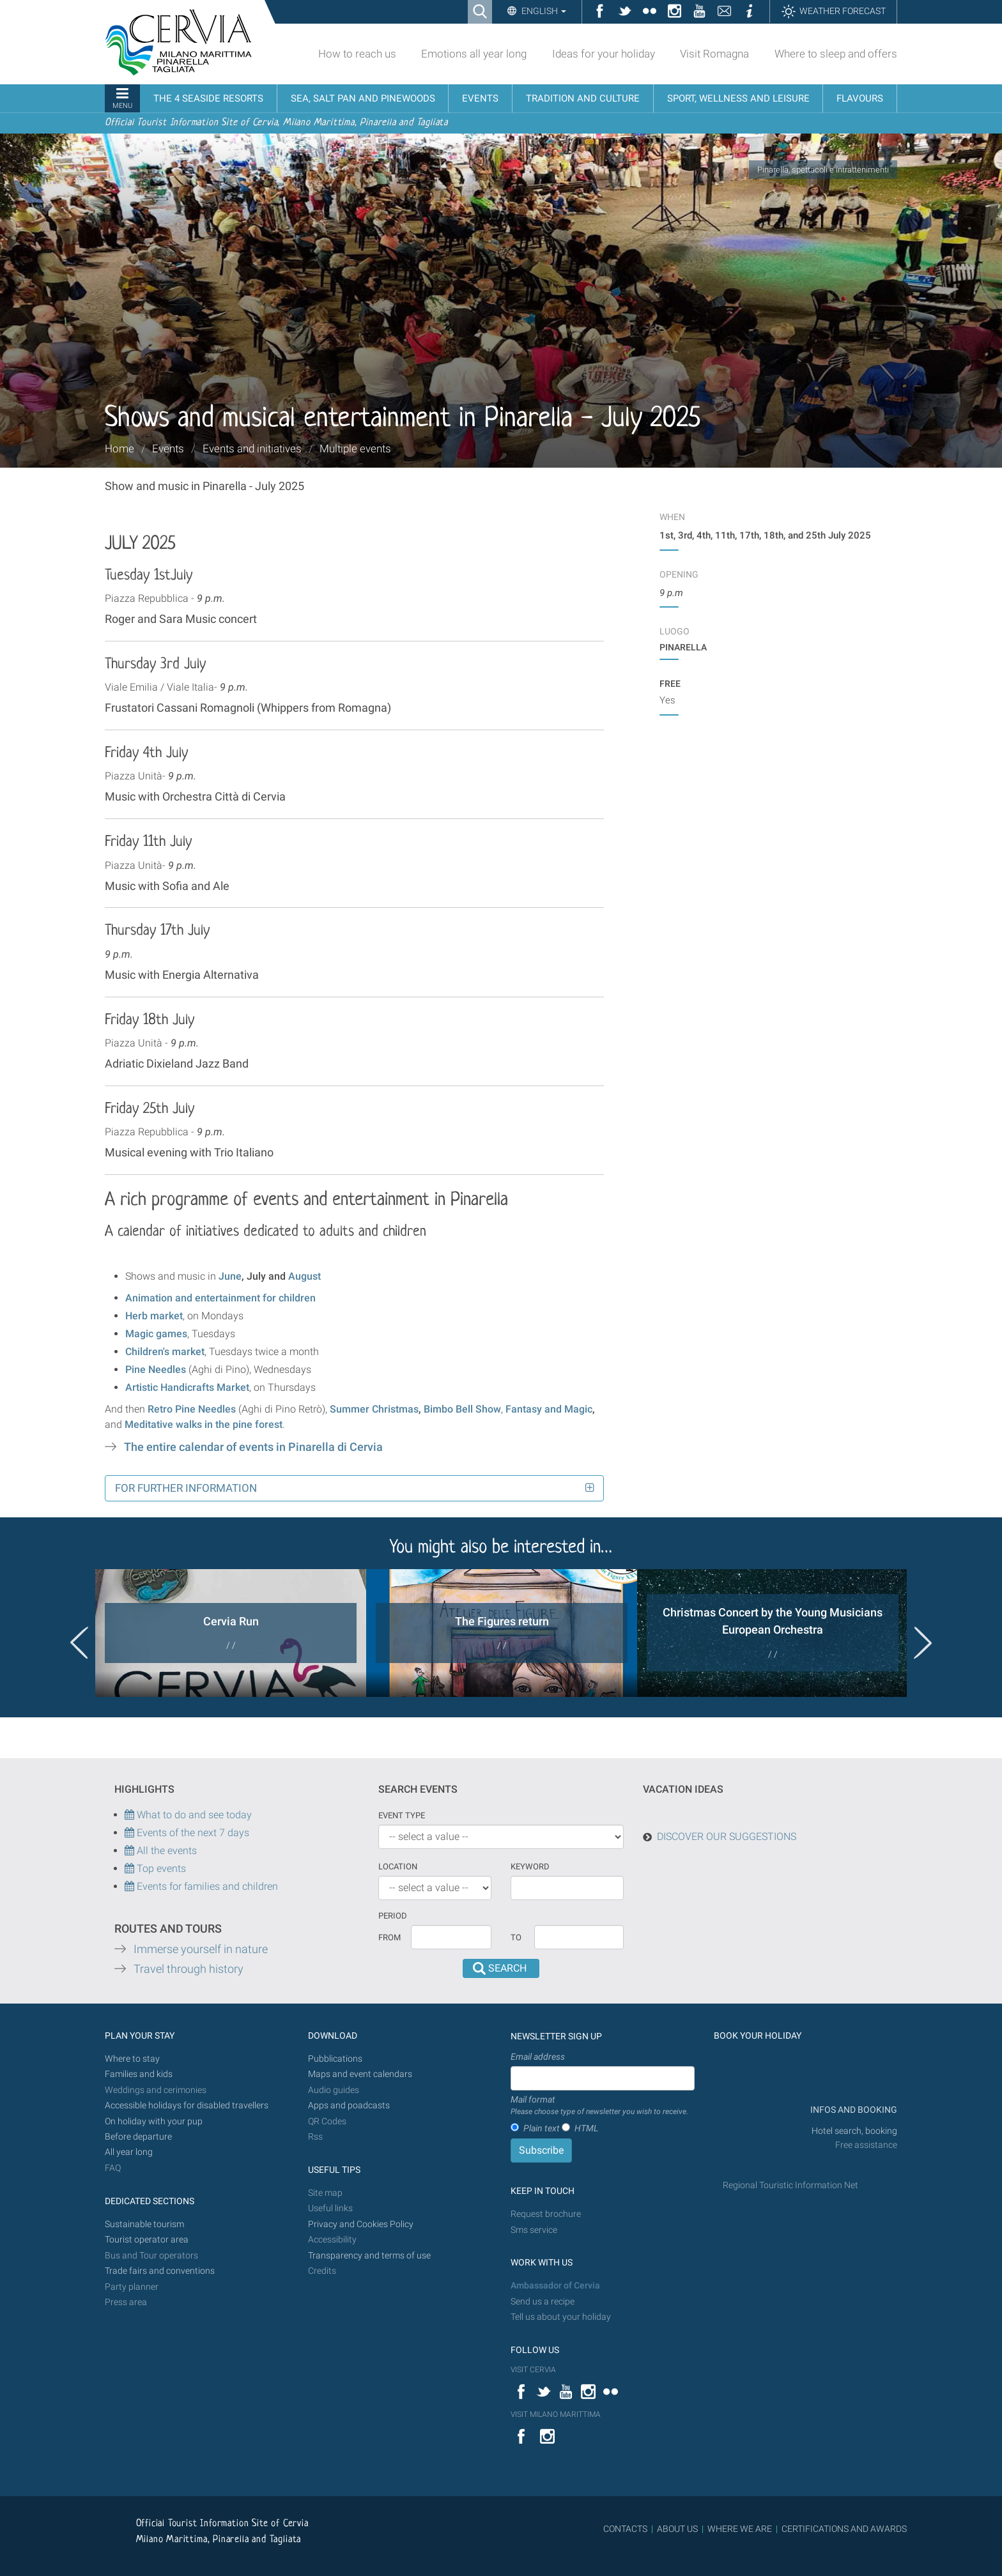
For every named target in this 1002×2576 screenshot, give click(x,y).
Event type (401, 1815)
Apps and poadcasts (349, 2105)
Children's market (164, 1352)
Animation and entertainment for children (220, 1298)
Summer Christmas (374, 1409)
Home (119, 448)
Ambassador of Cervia (555, 2285)
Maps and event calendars (360, 2074)
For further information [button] (186, 1488)
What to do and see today (188, 1815)
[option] (230, 1633)
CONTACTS (625, 2529)
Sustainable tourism (144, 2224)
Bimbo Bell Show (462, 1409)
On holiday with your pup (154, 2121)
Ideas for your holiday (603, 53)
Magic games (156, 1334)
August (304, 1276)
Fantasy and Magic (548, 1409)
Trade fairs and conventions (160, 2271)
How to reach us (357, 53)
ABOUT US (677, 2529)
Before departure (138, 2136)
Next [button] (923, 1643)
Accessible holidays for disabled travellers (186, 2105)
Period (392, 1915)
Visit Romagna (714, 53)
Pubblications (335, 2058)
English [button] (543, 11)
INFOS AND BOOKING (852, 2109)
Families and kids (139, 2074)
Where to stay (132, 2058)
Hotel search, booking (854, 2131)
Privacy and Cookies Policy (360, 2224)
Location (397, 1866)
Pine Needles (155, 1369)
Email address (538, 2056)
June (230, 1276)
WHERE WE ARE (739, 2529)
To (516, 1937)
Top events (160, 1868)
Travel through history (188, 1969)
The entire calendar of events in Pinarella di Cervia (253, 1447)
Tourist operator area (147, 2239)
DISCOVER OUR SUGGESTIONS (726, 1836)
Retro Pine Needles (192, 1409)
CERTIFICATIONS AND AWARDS (844, 2529)
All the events (165, 1850)
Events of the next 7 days (193, 1833)
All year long (129, 2152)
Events (168, 448)
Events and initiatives (252, 448)
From (389, 1937)
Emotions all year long (474, 53)
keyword (530, 1866)
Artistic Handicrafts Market (187, 1387)
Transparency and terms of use (369, 2255)
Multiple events (355, 448)
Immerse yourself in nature (201, 1949)
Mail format (599, 2105)
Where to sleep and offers (836, 53)
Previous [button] (79, 1643)
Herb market (154, 1316)
